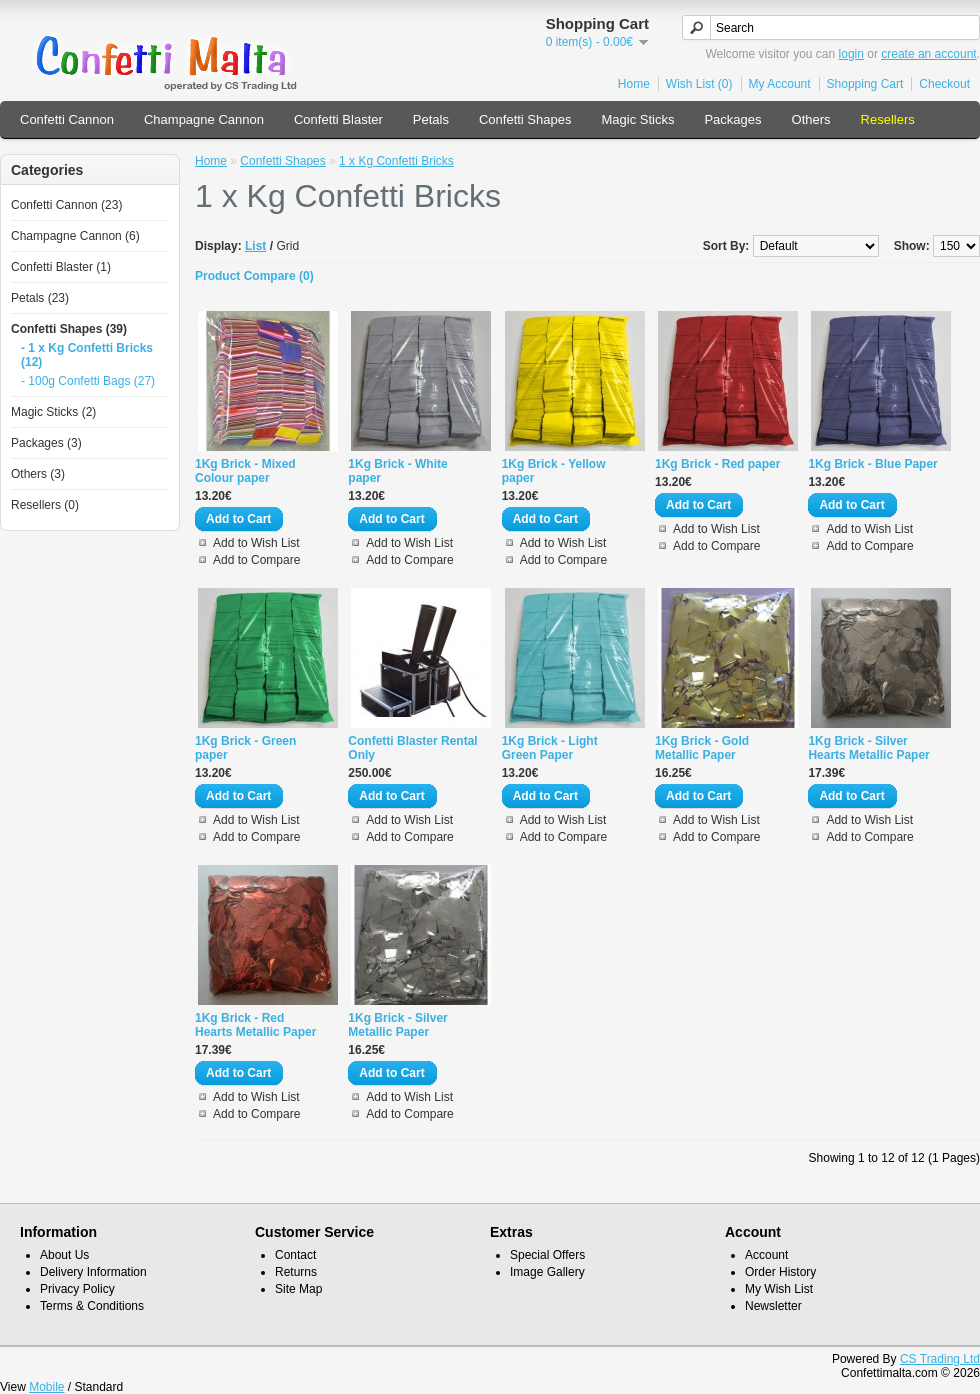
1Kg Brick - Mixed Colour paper (245, 471)
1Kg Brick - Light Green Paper (550, 748)
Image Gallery (547, 1272)
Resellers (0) (45, 505)
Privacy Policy (77, 1289)
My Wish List (779, 1289)
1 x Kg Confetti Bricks (396, 161)
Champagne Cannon (204, 119)
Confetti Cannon (67, 119)
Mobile (46, 1387)
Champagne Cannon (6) (75, 236)
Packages (732, 119)
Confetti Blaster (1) (61, 267)
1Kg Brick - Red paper (717, 464)
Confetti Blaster (338, 119)
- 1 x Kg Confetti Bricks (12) (87, 355)
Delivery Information (93, 1272)
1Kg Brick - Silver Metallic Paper (397, 1025)
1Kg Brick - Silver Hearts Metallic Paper (868, 748)
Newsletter (773, 1306)
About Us (64, 1255)
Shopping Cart (865, 84)
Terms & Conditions (92, 1306)
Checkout (944, 84)
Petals (431, 119)
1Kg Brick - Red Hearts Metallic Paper (255, 1025)
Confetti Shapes (525, 119)
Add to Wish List (256, 543)
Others (811, 119)
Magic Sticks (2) (53, 412)
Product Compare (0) (254, 276)
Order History (780, 1272)
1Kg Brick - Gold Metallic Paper (702, 748)
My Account (780, 84)
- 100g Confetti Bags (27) (88, 381)
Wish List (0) (699, 84)
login (851, 54)
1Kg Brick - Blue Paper (872, 464)
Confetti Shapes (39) (69, 329)
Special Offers (547, 1255)
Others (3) (38, 474)
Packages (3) (46, 443)
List (255, 246)
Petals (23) (40, 298)
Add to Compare (256, 560)
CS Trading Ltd (940, 1359)
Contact (295, 1255)
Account (766, 1255)
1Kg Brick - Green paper (245, 748)
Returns (296, 1272)
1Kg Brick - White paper (397, 471)
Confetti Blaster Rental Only (412, 748)
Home (634, 84)
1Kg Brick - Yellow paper (554, 471)
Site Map (298, 1289)
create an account (928, 54)
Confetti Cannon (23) (66, 205)
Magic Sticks (637, 119)
